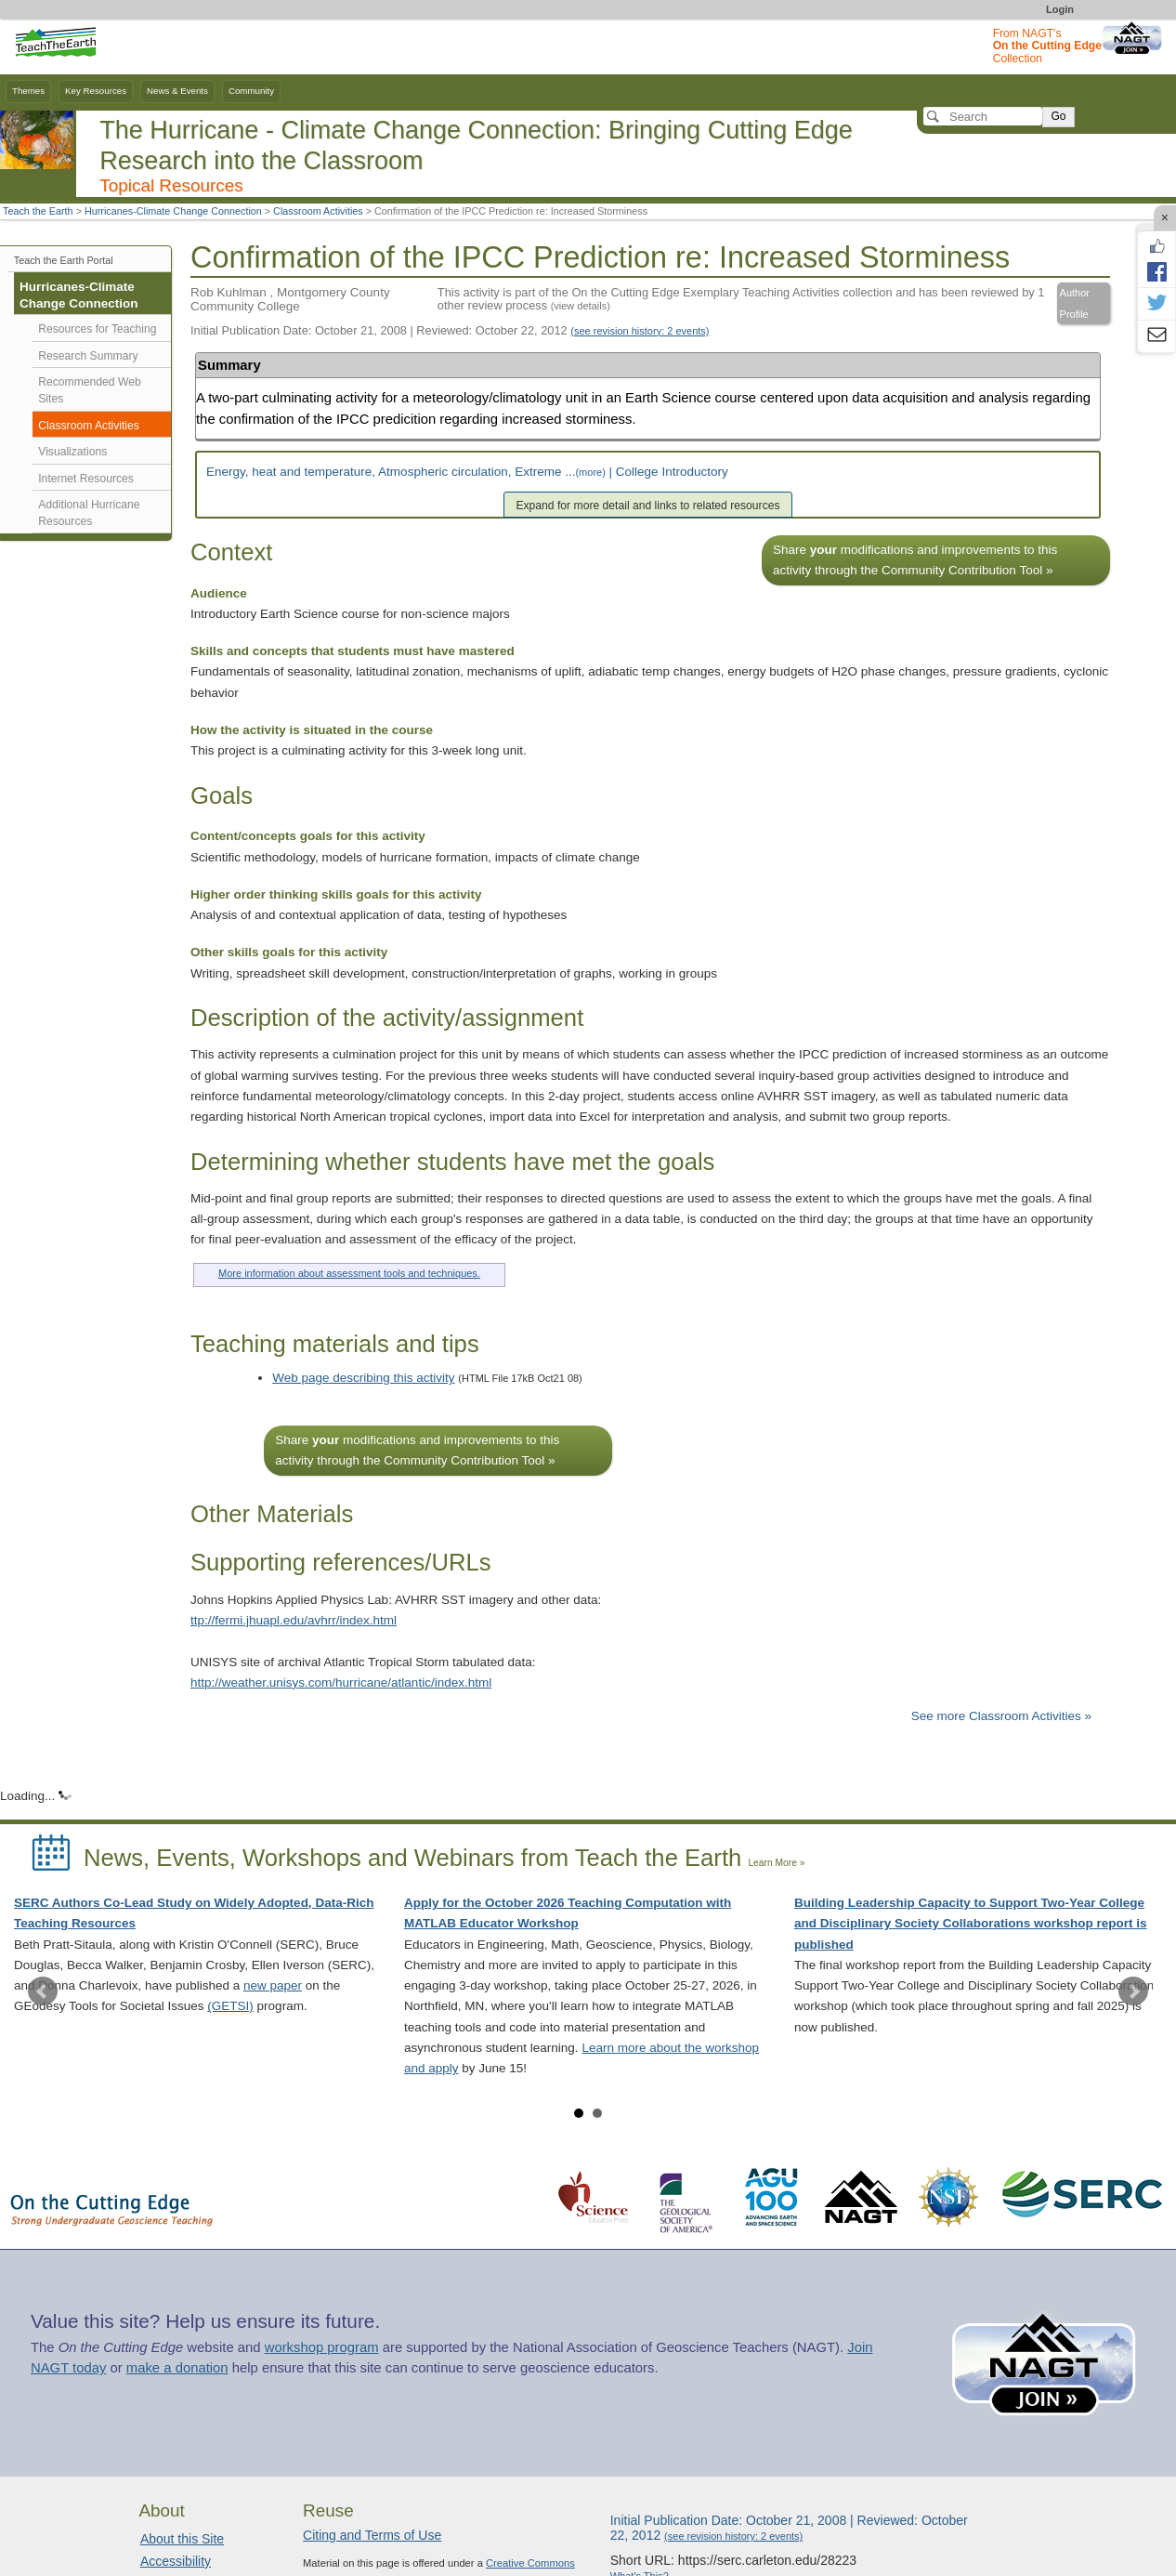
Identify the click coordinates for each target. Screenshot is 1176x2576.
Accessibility (175, 2561)
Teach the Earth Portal (63, 260)
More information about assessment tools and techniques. (349, 1273)
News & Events (177, 90)
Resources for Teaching (97, 328)
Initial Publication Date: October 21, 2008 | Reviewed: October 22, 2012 (449, 330)
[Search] (982, 116)
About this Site (182, 2538)
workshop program (322, 2347)
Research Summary (87, 355)
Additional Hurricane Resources (88, 513)
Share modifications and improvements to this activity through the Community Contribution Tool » (915, 560)
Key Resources (95, 90)
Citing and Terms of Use (372, 2535)
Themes (28, 90)
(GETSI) (230, 2006)
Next (1133, 1991)
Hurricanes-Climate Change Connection (173, 211)
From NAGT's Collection (1047, 46)
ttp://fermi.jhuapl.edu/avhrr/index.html (293, 1620)
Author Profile (1075, 303)
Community (251, 90)
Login (1060, 9)
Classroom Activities (318, 211)
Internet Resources (86, 478)
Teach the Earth (38, 211)
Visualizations (72, 451)
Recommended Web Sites (89, 390)
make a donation (177, 2367)
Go (1058, 116)
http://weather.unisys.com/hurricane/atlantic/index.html (340, 1682)
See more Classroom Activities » (1001, 1716)
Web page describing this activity (363, 1378)
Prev (43, 1991)
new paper (272, 1985)
